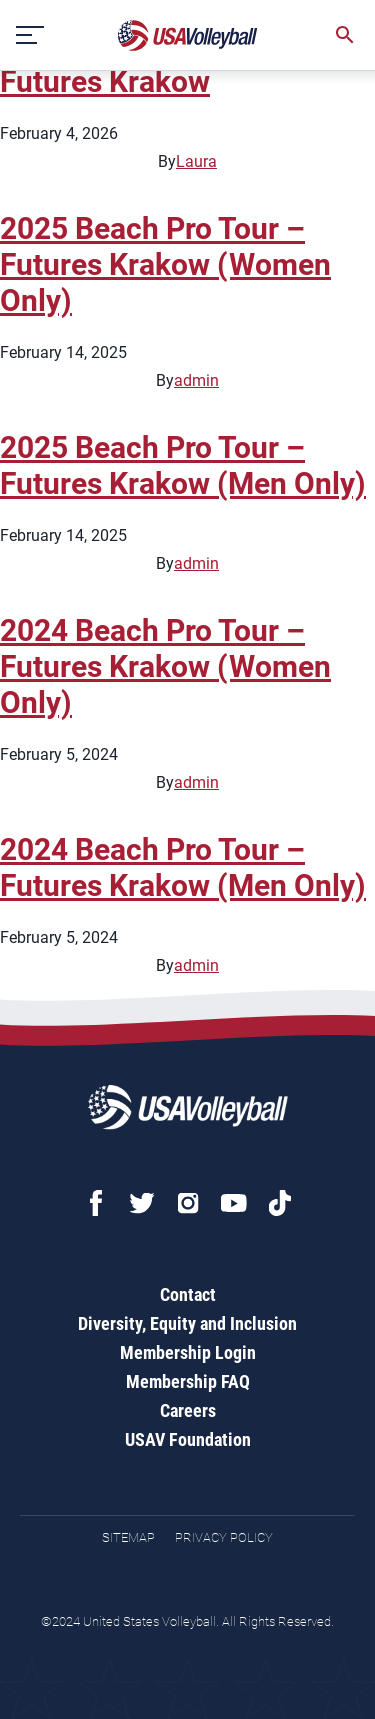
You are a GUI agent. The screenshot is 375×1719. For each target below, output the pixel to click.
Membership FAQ (188, 1381)
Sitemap (128, 1537)
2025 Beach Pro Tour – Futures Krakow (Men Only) (183, 465)
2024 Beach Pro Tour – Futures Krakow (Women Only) (165, 666)
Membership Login (188, 1352)
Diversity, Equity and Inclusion (187, 1323)
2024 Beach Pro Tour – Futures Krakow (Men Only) (183, 867)
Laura (196, 161)
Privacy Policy (224, 1537)
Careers (188, 1410)
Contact (188, 1294)
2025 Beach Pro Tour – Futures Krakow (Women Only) (165, 264)
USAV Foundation (188, 1439)
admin (196, 380)
